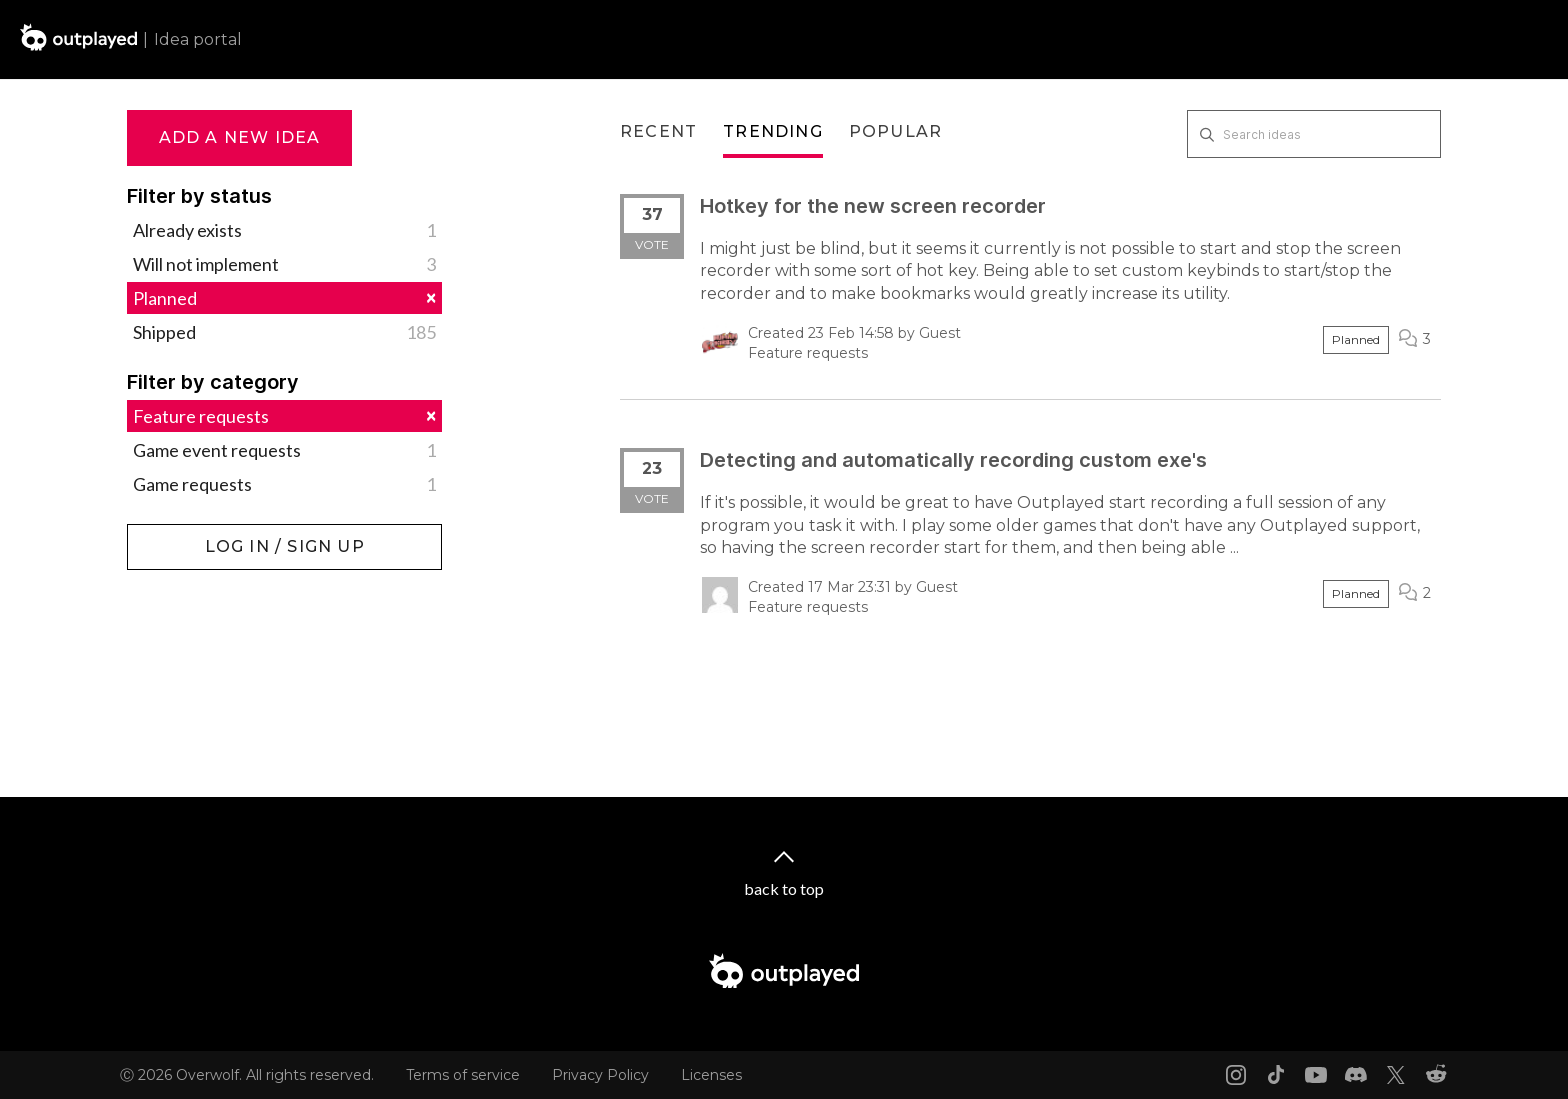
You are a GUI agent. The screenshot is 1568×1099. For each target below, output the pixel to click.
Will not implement (284, 264)
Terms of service (463, 1075)
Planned (284, 297)
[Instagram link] (1236, 1075)
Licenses (711, 1075)
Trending (773, 131)
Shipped (284, 332)
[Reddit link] (1436, 1075)
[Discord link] (1356, 1075)
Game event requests (284, 450)
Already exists (284, 230)
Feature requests (284, 415)
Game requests (284, 484)
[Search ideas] (1314, 134)
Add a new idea (240, 137)
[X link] (1396, 1075)
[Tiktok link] (1276, 1075)
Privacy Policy (600, 1075)
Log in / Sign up (177, 534)
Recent (658, 131)
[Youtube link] (1316, 1075)
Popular (895, 131)
